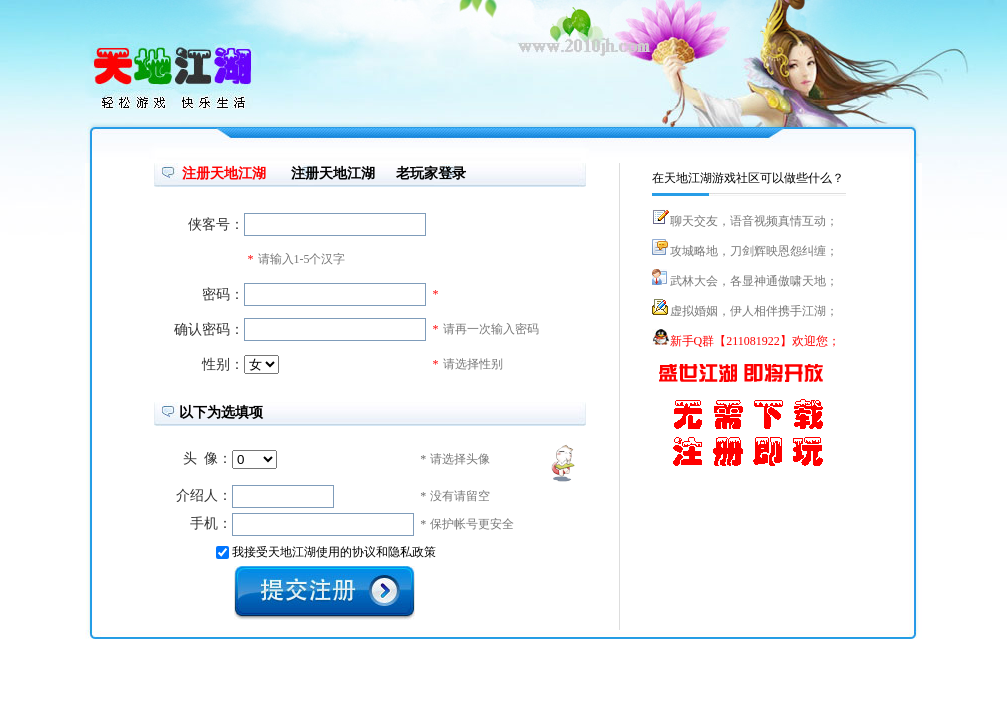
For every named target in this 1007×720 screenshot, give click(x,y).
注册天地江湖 (333, 173)
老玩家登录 (431, 173)
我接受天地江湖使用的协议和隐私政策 (334, 552)
